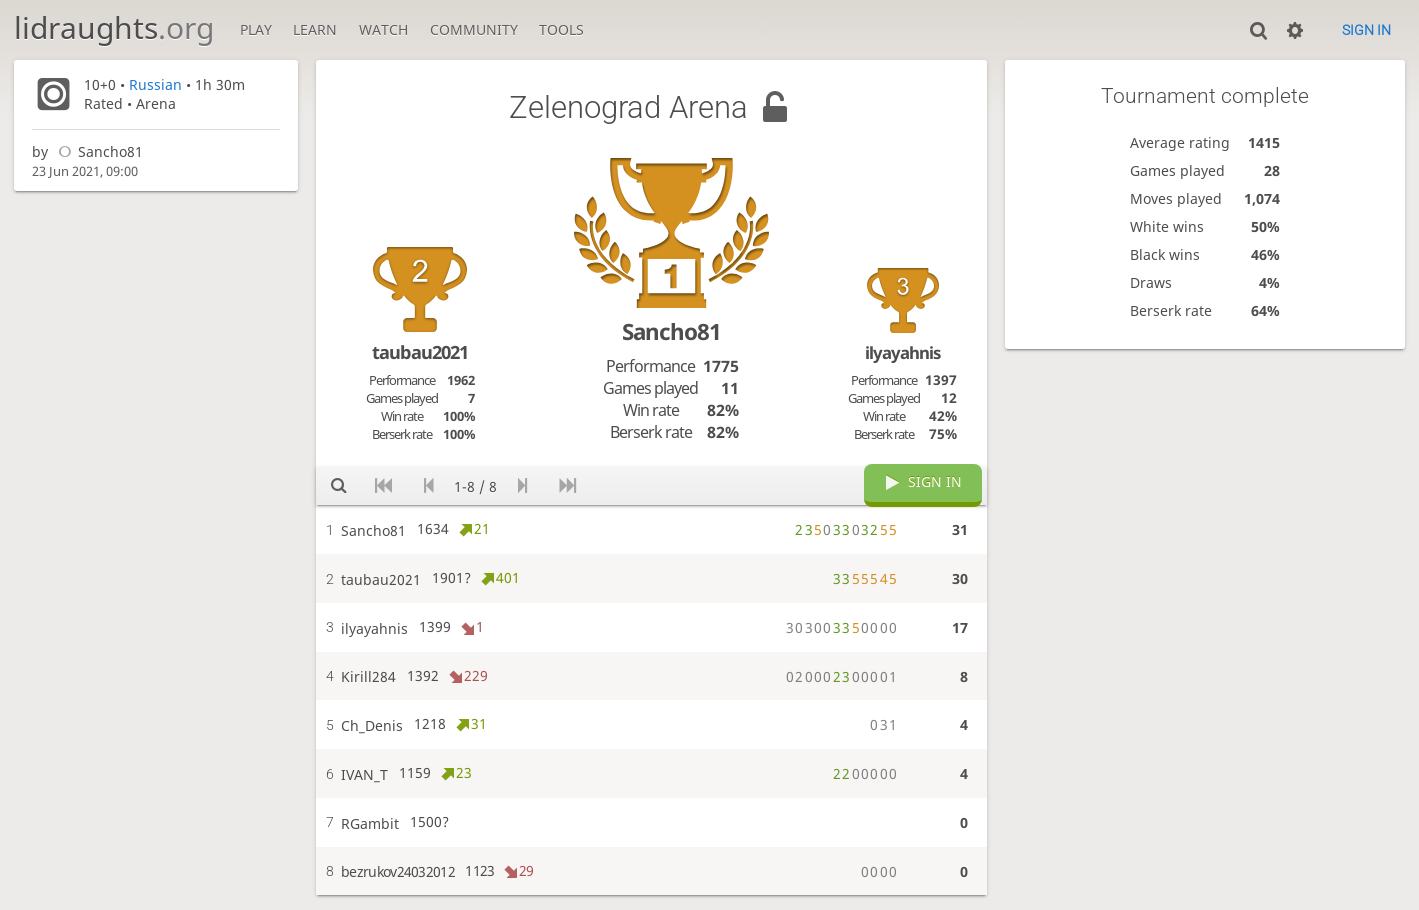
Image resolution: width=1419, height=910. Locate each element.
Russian (155, 84)
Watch (383, 29)
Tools (561, 29)
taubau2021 (420, 352)
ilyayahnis (902, 352)
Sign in (1366, 30)
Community (474, 29)
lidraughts (114, 27)
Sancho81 (97, 151)
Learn (315, 29)
